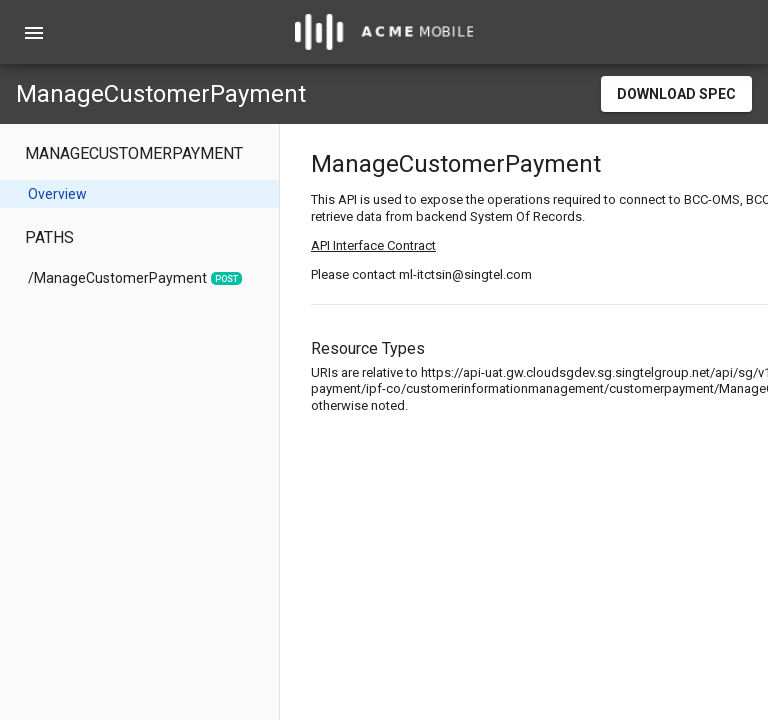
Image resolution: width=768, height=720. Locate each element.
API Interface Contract (373, 245)
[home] (384, 32)
